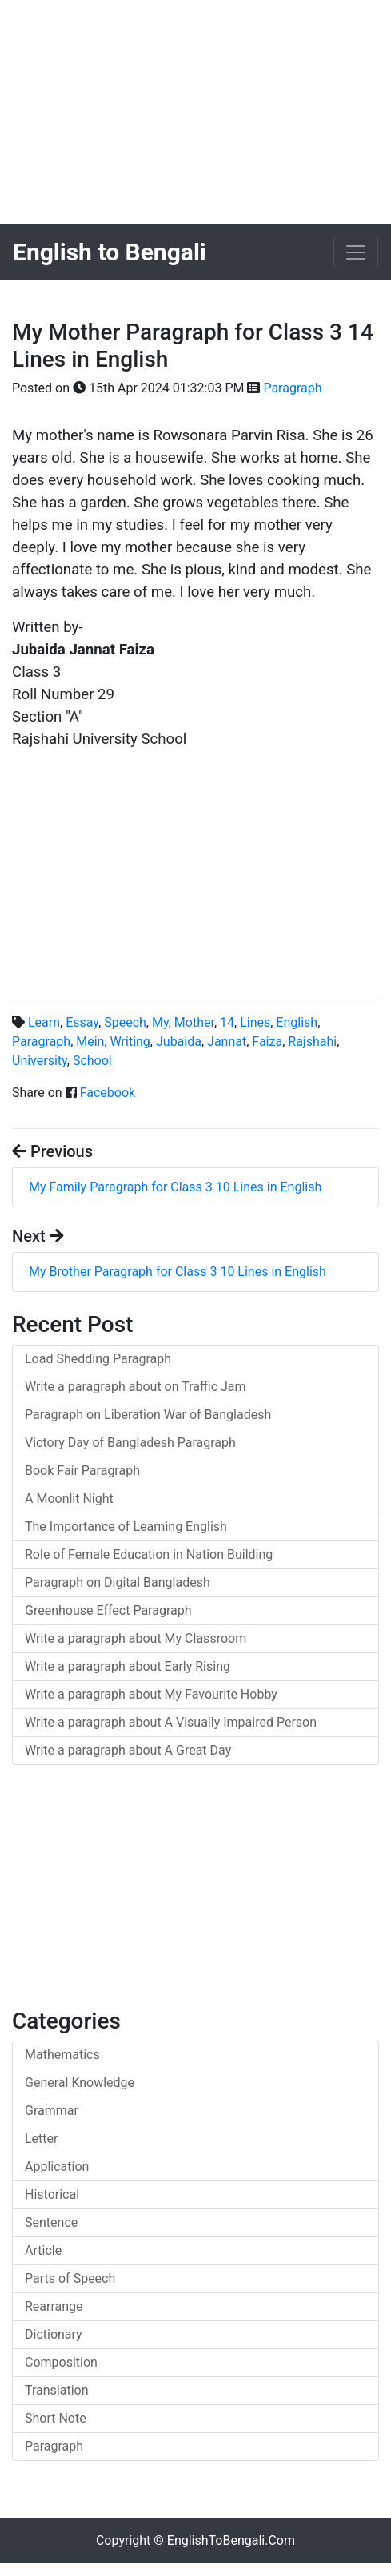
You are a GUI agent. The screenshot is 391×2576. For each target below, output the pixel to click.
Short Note (55, 2418)
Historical (52, 2194)
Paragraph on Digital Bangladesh (117, 1582)
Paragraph (292, 388)
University (39, 1060)
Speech (125, 1022)
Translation (57, 2390)
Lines (255, 1022)
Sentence (51, 2222)
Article (43, 2250)
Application (57, 2166)
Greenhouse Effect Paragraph (108, 1610)
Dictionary (53, 2334)
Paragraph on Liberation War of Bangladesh (148, 1414)
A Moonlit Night (69, 1498)
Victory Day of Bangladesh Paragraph (130, 1442)
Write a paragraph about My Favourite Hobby (151, 1694)
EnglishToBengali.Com (231, 2540)
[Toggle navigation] (355, 252)
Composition (61, 2362)
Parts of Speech (70, 2278)
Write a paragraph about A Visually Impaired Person (171, 1722)
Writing (130, 1041)
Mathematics (62, 2054)
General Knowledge (79, 2082)
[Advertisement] (195, 112)
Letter (41, 2138)
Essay (82, 1022)
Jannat (226, 1041)
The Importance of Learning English (126, 1526)
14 (227, 1022)
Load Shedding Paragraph (98, 1358)
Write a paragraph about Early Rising (127, 1666)
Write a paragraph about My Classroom (135, 1638)
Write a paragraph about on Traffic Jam (135, 1386)
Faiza (267, 1041)
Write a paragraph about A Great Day (128, 1750)
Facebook (107, 1092)
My (160, 1022)
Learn (44, 1022)
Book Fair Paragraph (82, 1470)
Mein (90, 1041)
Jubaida (178, 1041)
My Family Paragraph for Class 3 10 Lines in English (175, 1187)
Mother (194, 1022)
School (92, 1060)
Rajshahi (312, 1041)
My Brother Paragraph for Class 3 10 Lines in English (177, 1271)
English (296, 1022)
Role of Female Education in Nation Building (149, 1554)
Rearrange (54, 2306)
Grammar (51, 2110)
